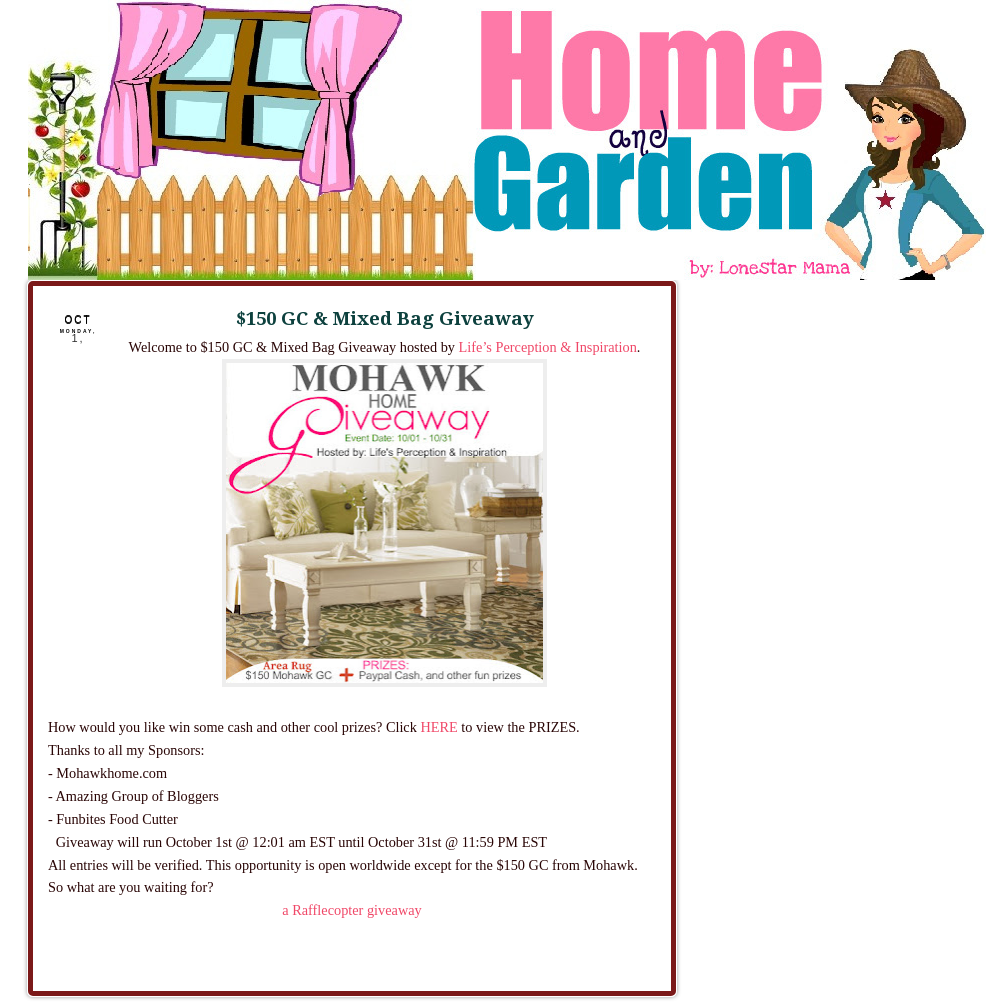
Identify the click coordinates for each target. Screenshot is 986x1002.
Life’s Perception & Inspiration (548, 347)
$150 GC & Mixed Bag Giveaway (385, 318)
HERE (438, 727)
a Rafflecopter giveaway (351, 910)
